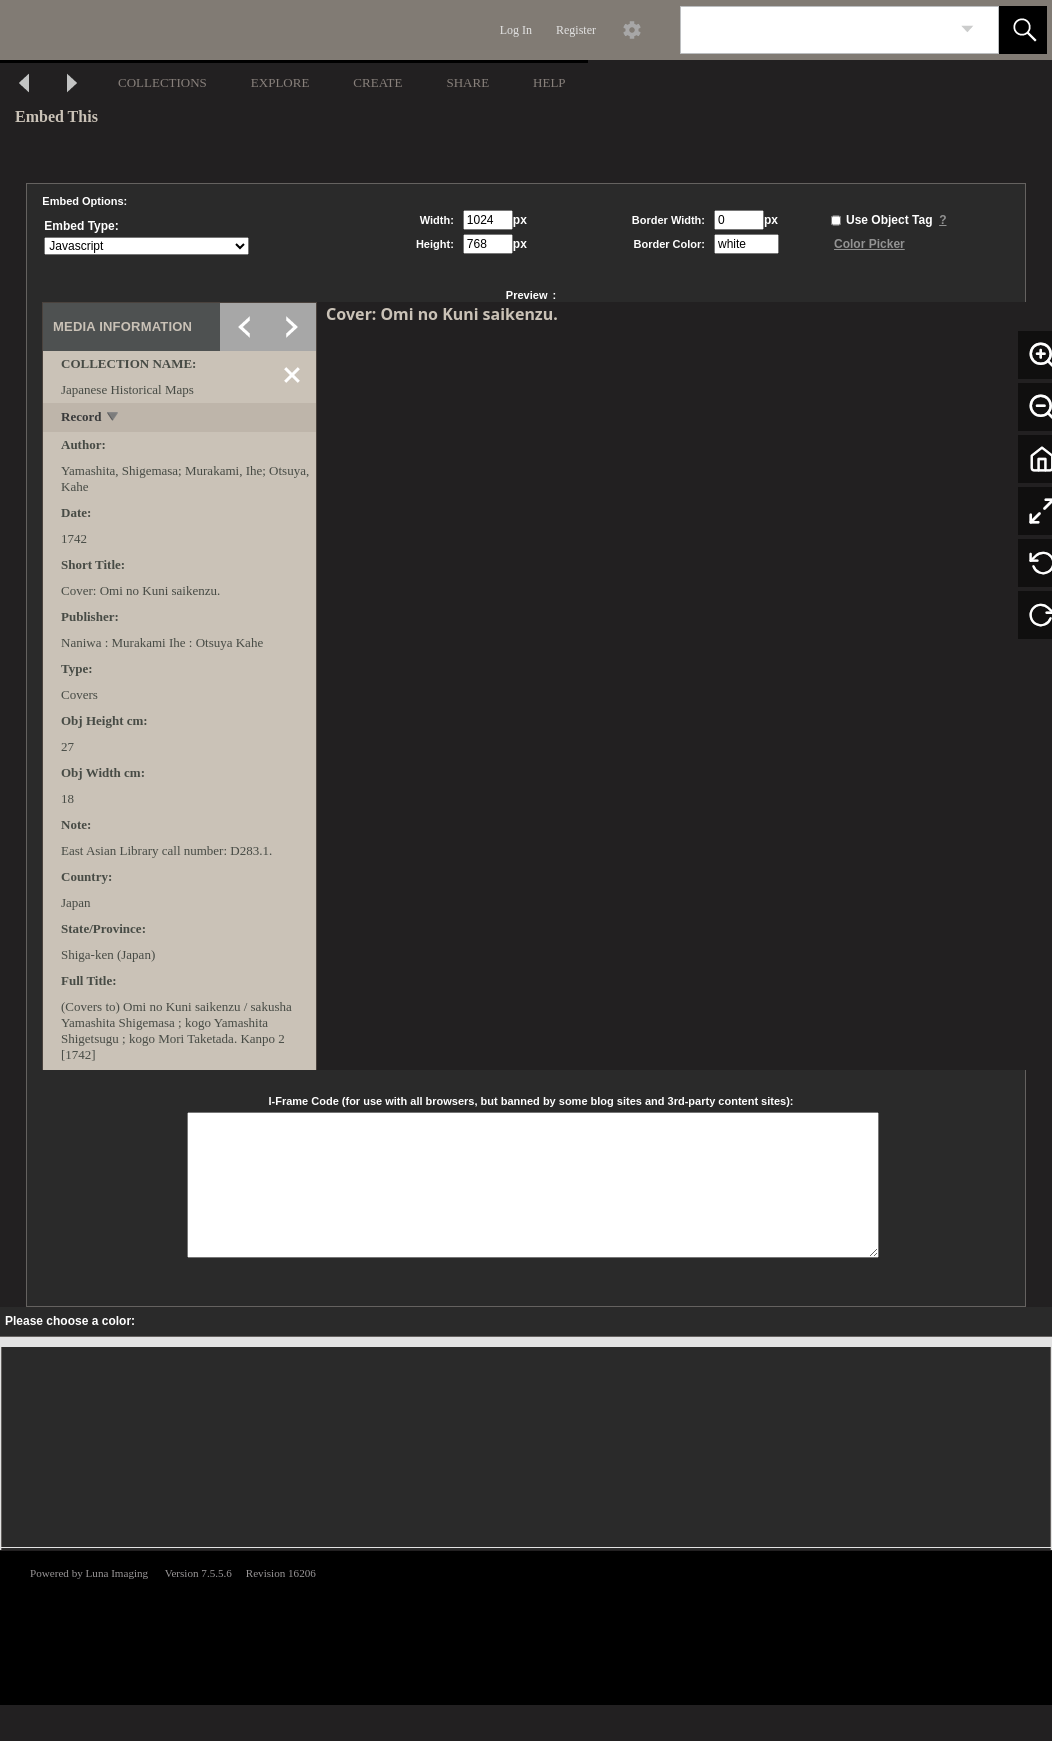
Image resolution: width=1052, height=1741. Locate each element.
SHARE (467, 82)
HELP (549, 82)
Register (576, 30)
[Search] (816, 30)
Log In (516, 30)
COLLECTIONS (162, 82)
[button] (1023, 30)
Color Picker (869, 244)
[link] (967, 29)
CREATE (377, 82)
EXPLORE (280, 82)
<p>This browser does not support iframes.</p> (526, 1626)
